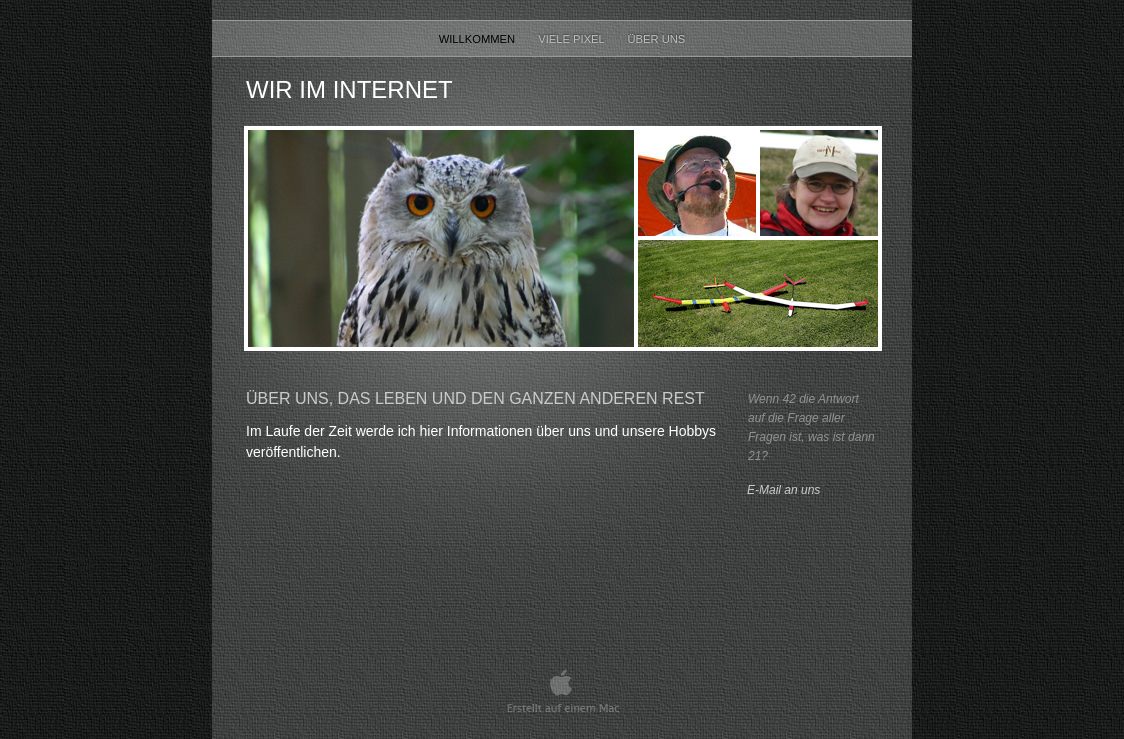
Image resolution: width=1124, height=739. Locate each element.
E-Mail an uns (783, 490)
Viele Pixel (572, 39)
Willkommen (479, 39)
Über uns (657, 39)
